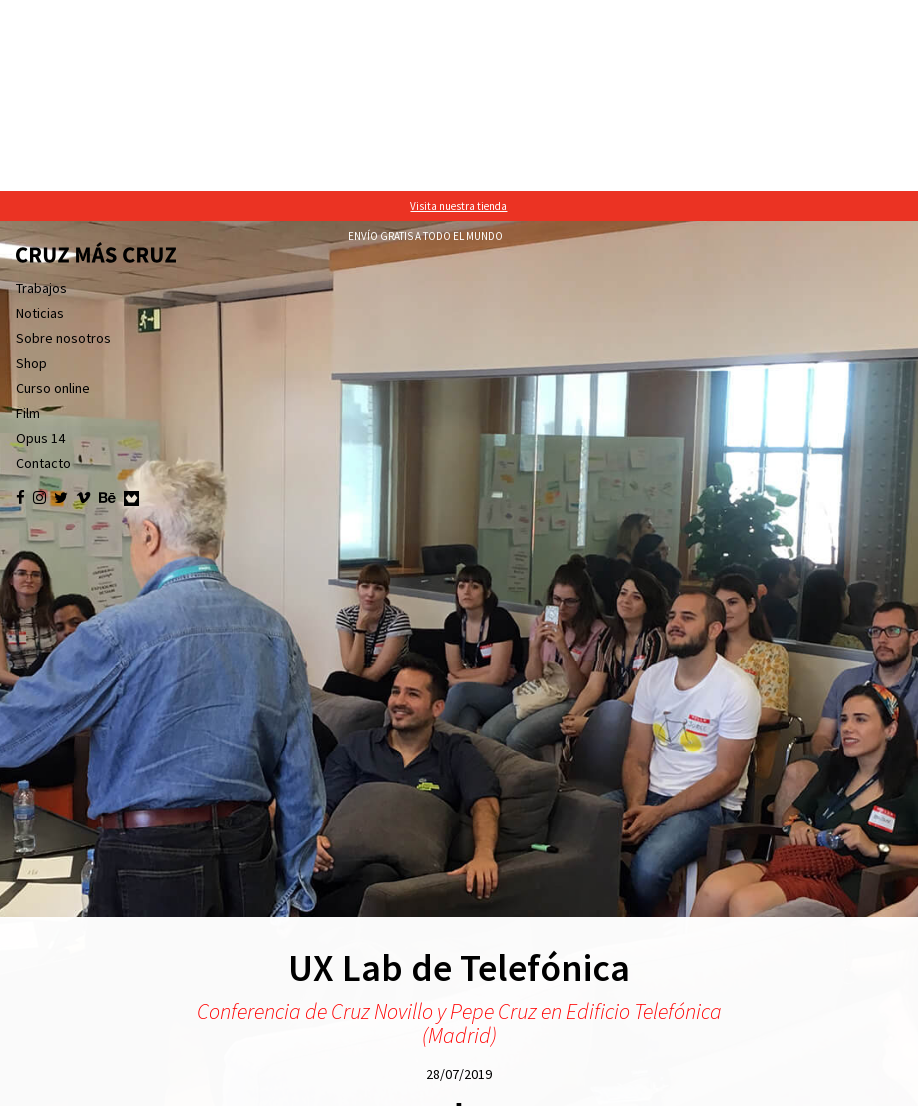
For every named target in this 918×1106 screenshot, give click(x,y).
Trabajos (41, 97)
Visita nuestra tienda (458, 15)
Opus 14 (40, 247)
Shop (31, 172)
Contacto (43, 272)
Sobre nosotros (63, 147)
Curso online (53, 197)
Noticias (40, 122)
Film (28, 222)
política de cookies (641, 1086)
